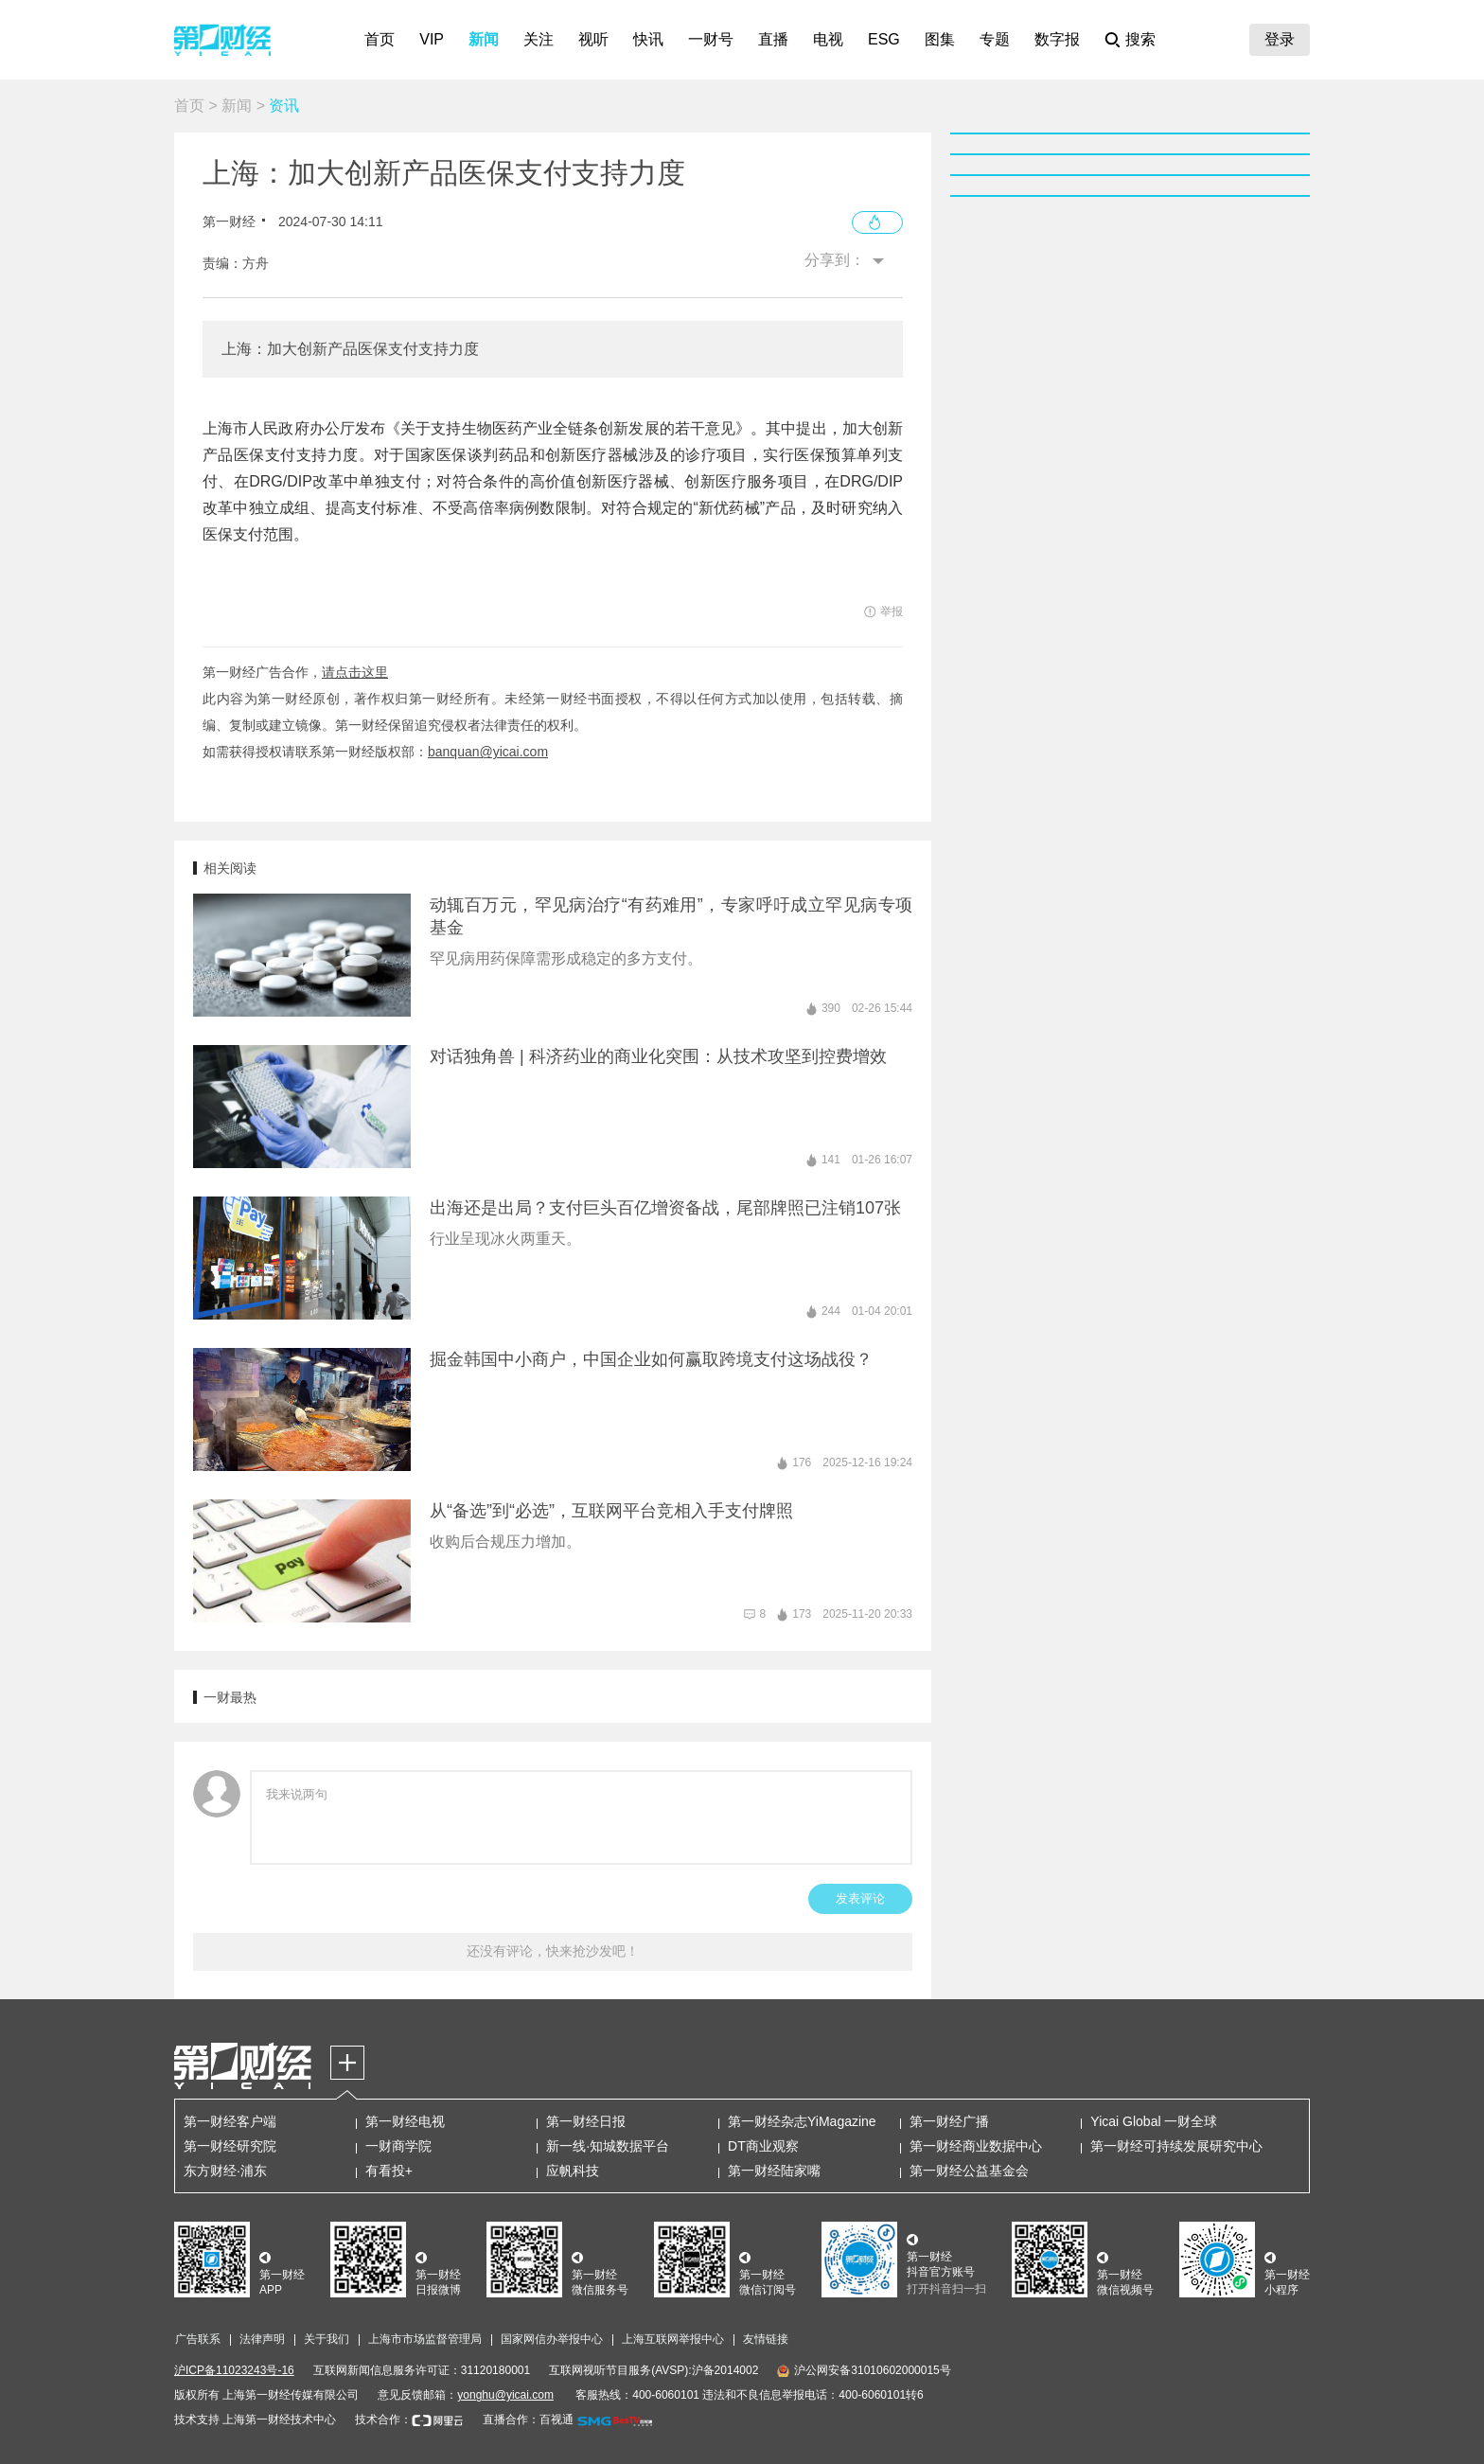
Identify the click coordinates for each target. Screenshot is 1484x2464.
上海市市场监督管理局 (425, 2339)
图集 (940, 39)
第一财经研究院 (230, 2146)
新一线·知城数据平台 (607, 2146)
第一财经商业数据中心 (976, 2146)
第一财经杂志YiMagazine (802, 2121)
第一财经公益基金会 (969, 2170)
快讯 (648, 39)
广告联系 (198, 2339)
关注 (538, 39)
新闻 (483, 39)
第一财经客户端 (230, 2121)
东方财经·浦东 (225, 2170)
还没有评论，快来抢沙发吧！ (553, 1951)
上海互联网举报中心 (673, 2339)
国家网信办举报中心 (552, 2339)
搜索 (1140, 39)
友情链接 (765, 2339)
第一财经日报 (586, 2121)
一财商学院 (398, 2146)
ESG (884, 39)
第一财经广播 (949, 2121)
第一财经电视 (405, 2121)
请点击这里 (355, 672)
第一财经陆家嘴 (774, 2170)
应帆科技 (572, 2170)
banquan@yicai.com (488, 751)
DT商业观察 (763, 2146)
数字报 (1057, 39)
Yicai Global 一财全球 (1153, 2121)
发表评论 (860, 1898)
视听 (593, 39)
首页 (379, 39)
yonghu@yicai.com (505, 2395)
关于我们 (326, 2339)
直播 (773, 39)
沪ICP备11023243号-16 (234, 2370)
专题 (995, 39)
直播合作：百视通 (528, 2419)
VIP (431, 39)
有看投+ (389, 2170)
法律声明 (262, 2339)
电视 (828, 39)
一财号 (710, 39)
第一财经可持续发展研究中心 (1176, 2146)
